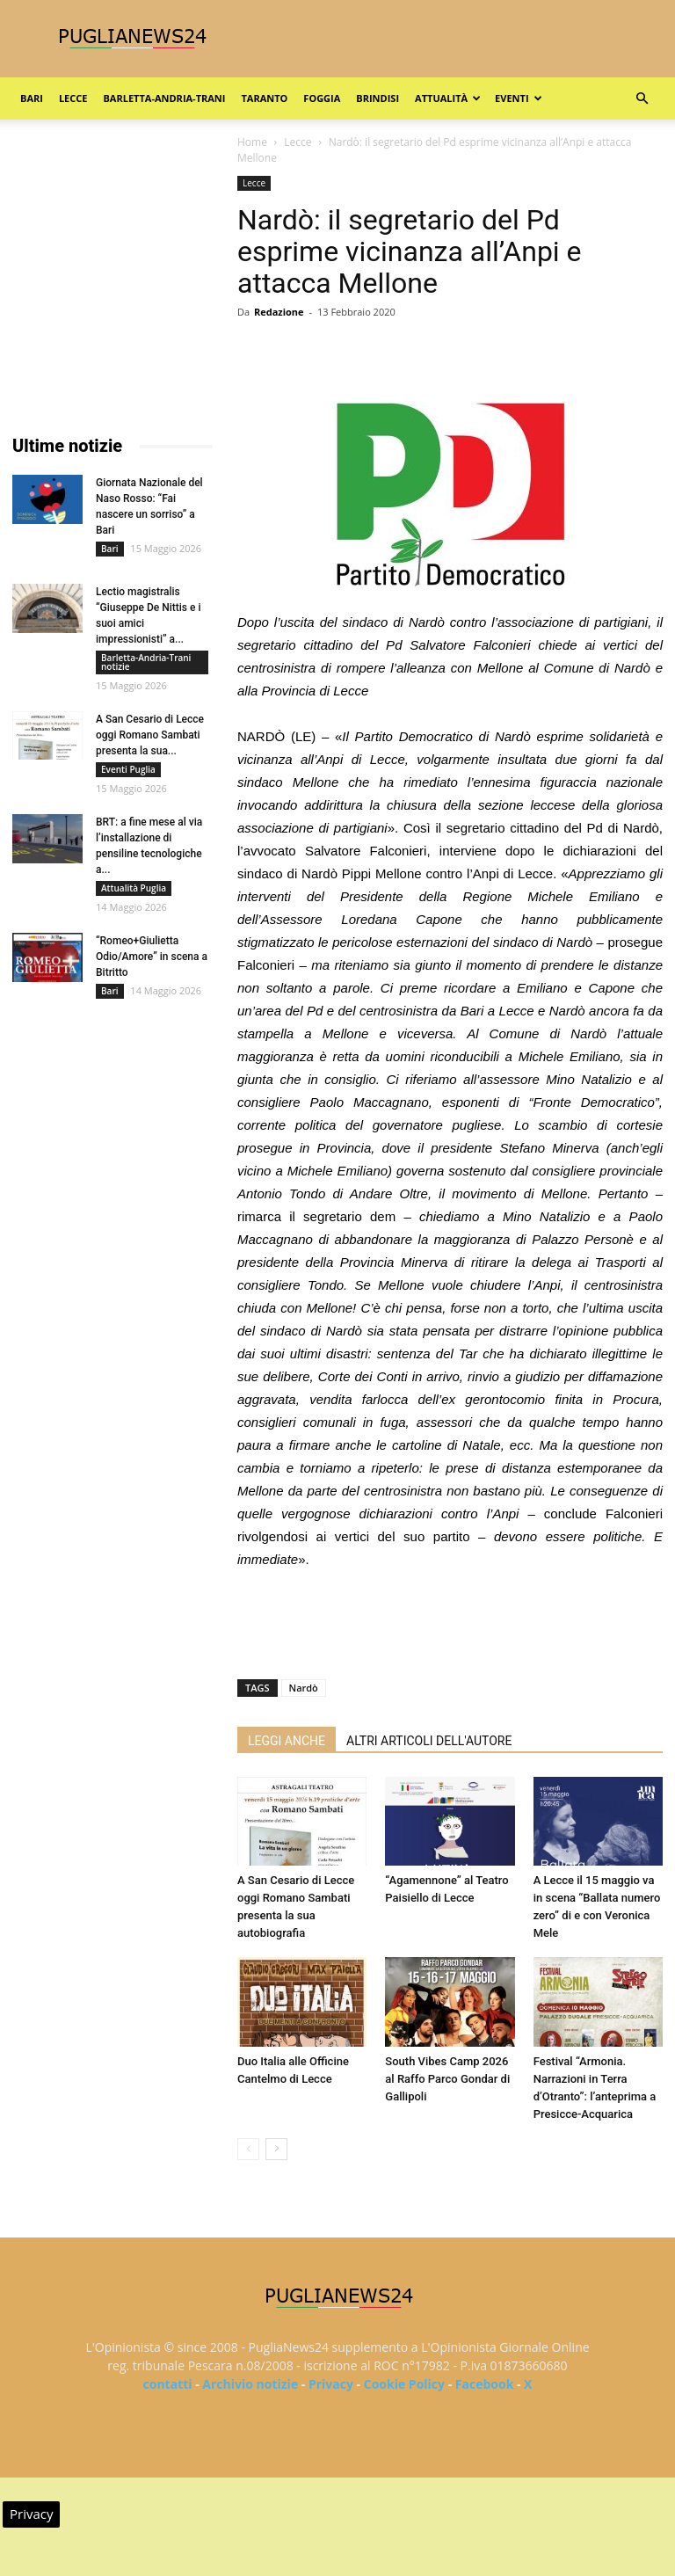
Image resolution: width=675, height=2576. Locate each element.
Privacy (330, 2384)
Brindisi (377, 98)
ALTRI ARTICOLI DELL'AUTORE (429, 1741)
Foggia (321, 98)
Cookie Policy (404, 2384)
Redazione (279, 311)
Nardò (303, 1687)
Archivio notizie (250, 2384)
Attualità (448, 98)
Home (252, 142)
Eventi (518, 98)
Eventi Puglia (128, 769)
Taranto (264, 98)
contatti (167, 2384)
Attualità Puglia (133, 888)
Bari (31, 98)
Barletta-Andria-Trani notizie (146, 662)
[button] (642, 99)
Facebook (484, 2384)
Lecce (73, 98)
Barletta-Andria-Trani (164, 98)
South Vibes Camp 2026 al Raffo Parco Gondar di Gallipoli (447, 2079)
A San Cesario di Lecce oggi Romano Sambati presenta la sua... (150, 735)
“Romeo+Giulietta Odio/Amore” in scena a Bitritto (151, 957)
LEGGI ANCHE (286, 1741)
